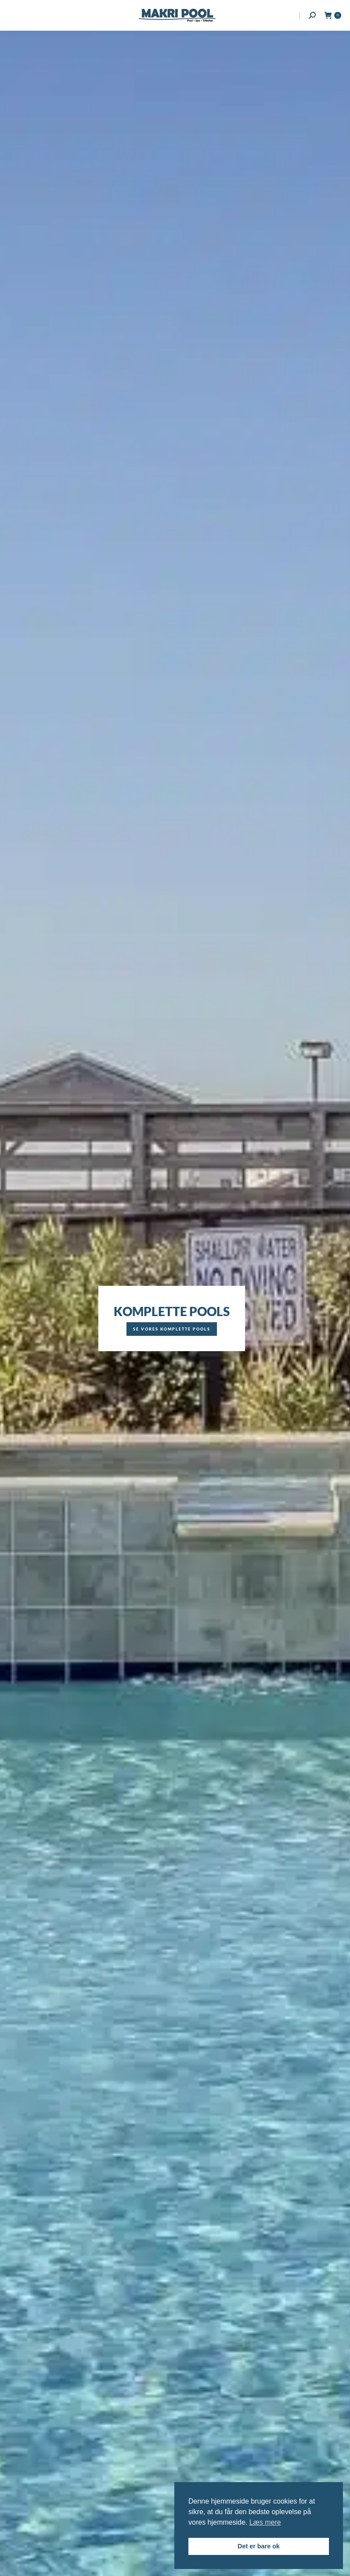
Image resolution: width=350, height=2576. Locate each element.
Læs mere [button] (265, 2522)
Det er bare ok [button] (259, 2546)
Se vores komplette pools (171, 1329)
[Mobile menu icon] (14, 15)
